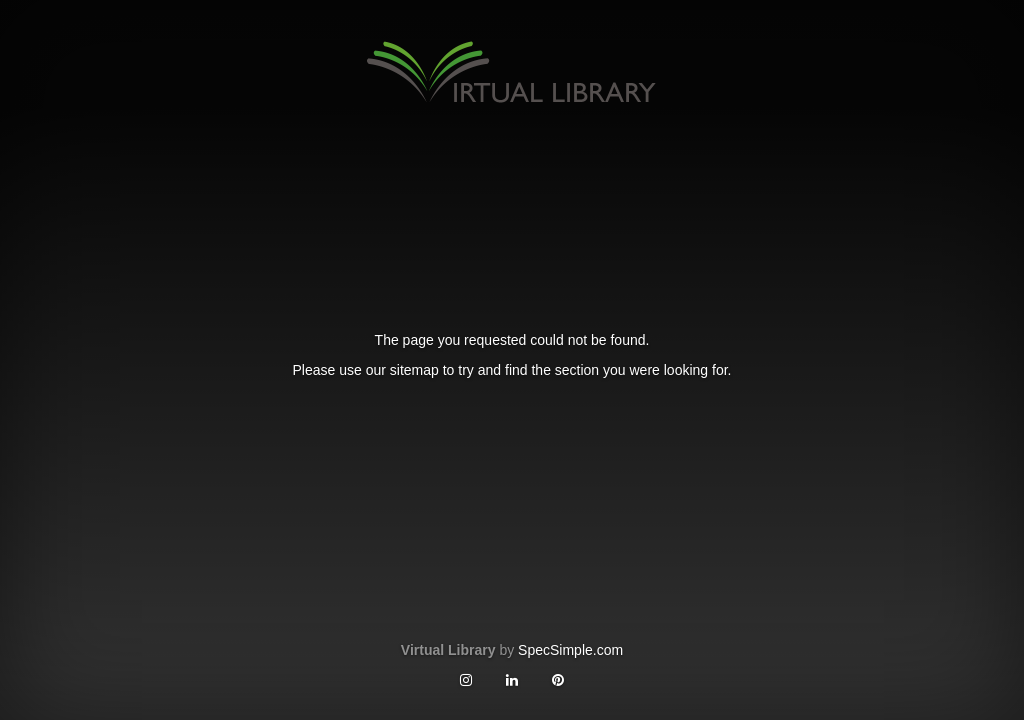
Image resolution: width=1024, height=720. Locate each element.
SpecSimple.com (570, 650)
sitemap (414, 370)
